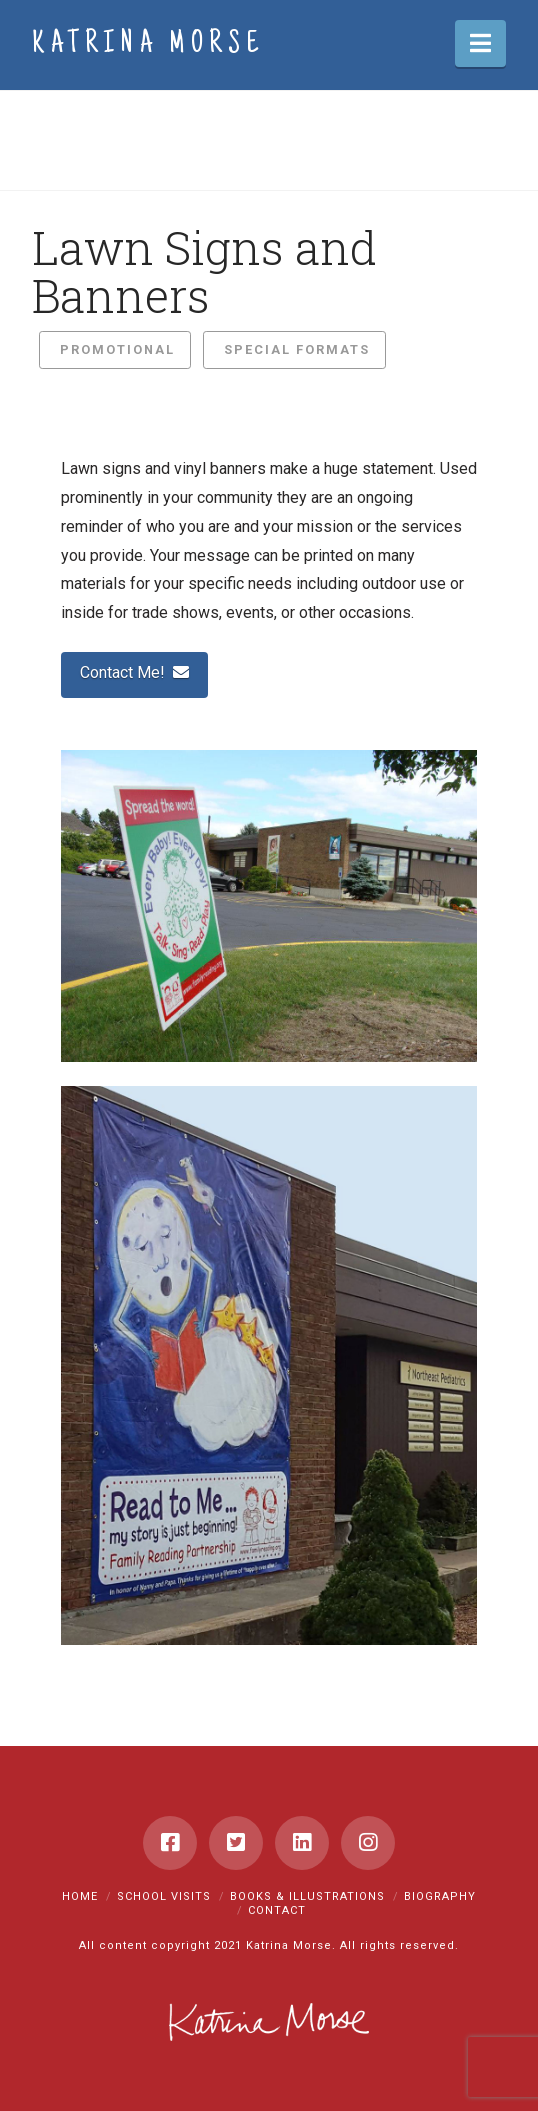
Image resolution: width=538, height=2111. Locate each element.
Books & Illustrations (307, 1896)
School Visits (164, 1896)
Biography (440, 1896)
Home (80, 1896)
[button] (480, 43)
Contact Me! (134, 672)
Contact (277, 1910)
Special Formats (297, 349)
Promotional (117, 349)
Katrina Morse (148, 46)
